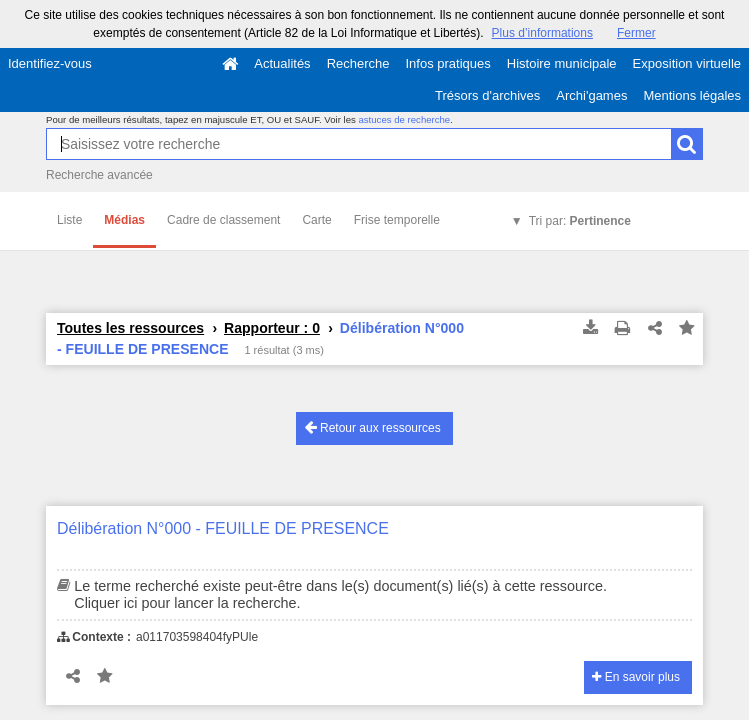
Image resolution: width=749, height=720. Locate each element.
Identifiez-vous (50, 63)
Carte (316, 220)
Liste (69, 220)
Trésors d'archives (487, 95)
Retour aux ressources (373, 427)
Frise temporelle (397, 220)
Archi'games (591, 95)
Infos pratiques (448, 63)
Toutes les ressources (130, 328)
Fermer (636, 33)
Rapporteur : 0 (272, 328)
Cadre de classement (223, 220)
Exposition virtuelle (687, 63)
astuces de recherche (404, 119)
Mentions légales (692, 95)
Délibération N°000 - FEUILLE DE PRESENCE (223, 528)
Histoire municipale (562, 63)
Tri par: (580, 221)
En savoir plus (636, 677)
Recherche (358, 63)
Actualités (282, 63)
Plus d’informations (542, 33)
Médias (124, 220)
